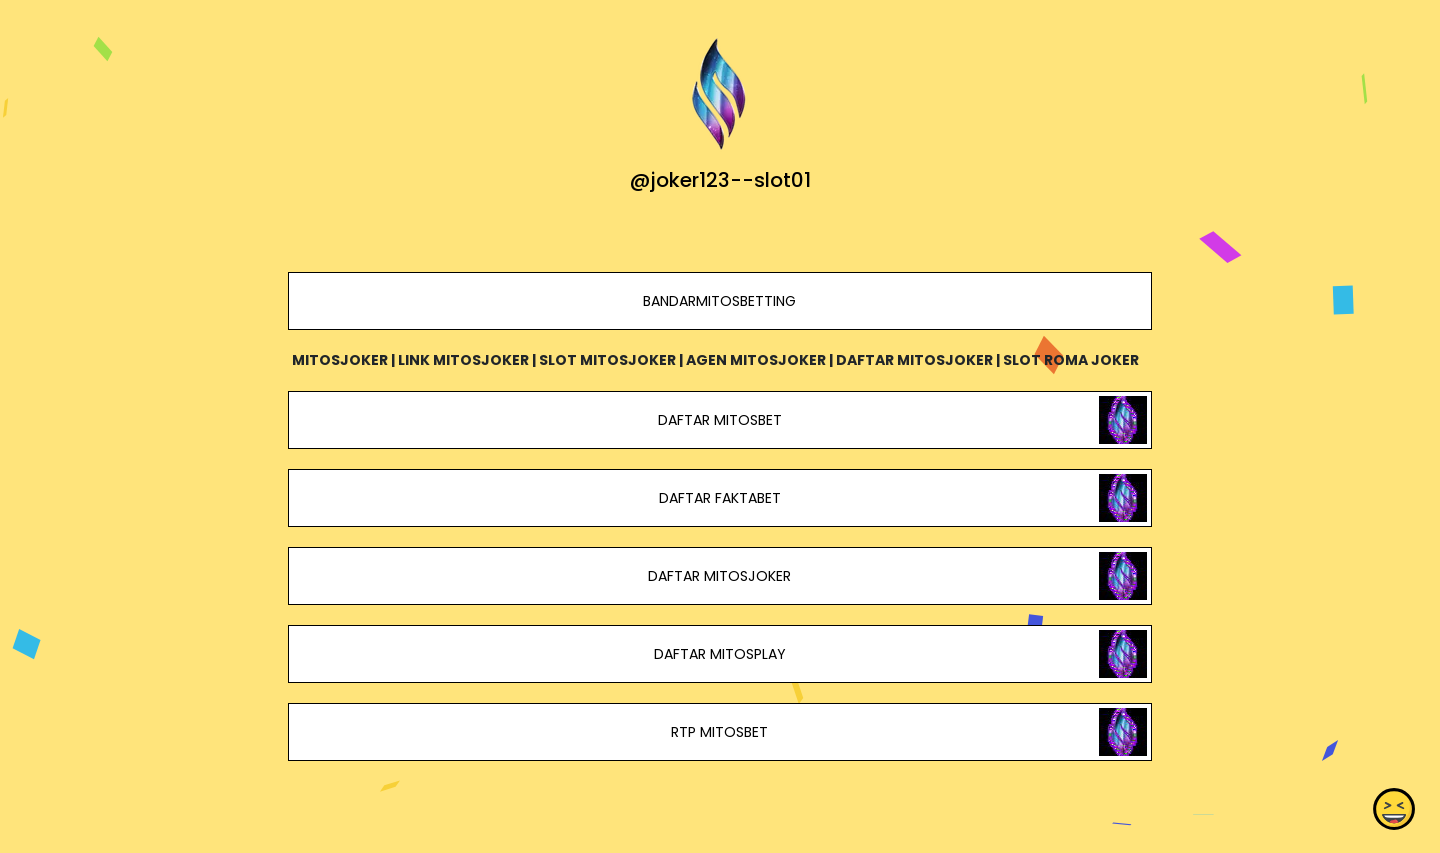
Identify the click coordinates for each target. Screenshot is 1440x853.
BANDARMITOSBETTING (719, 301)
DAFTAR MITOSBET (720, 420)
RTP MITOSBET (719, 732)
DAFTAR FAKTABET (720, 498)
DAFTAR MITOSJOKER (719, 576)
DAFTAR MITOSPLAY (720, 654)
